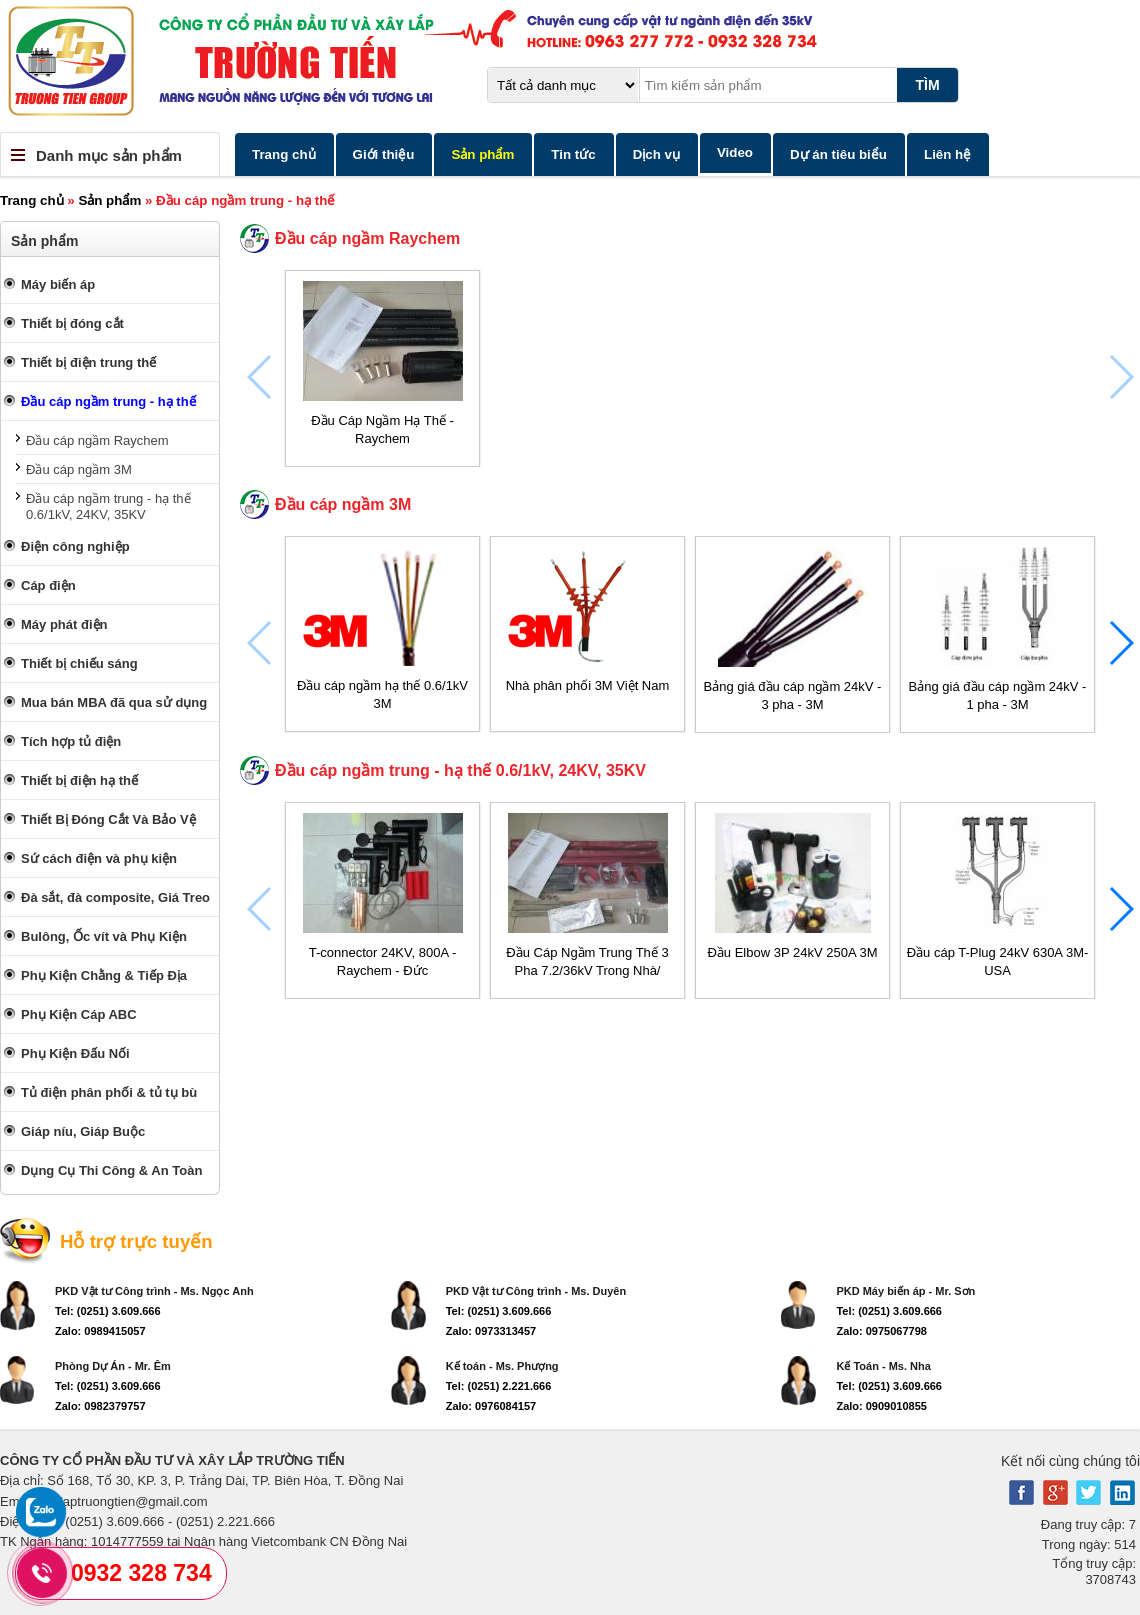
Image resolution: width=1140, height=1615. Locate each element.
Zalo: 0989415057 (100, 1331)
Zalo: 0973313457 (491, 1331)
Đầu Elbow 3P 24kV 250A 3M (792, 952)
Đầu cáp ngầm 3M (79, 469)
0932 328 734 (141, 1573)
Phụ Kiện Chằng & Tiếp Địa (104, 975)
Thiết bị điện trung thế (88, 362)
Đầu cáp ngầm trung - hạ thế (108, 401)
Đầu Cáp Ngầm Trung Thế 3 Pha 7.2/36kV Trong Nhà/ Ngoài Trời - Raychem (587, 970)
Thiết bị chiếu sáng (79, 663)
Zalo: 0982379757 (100, 1406)
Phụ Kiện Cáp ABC (79, 1014)
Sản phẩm (482, 154)
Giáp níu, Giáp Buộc (83, 1131)
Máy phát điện (64, 624)
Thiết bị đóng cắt (72, 323)
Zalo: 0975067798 (881, 1331)
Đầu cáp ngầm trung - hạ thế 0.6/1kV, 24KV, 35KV (108, 506)
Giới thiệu (384, 154)
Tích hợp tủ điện (71, 741)
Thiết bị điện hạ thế (79, 780)
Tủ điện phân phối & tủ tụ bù (109, 1092)
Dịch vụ (656, 154)
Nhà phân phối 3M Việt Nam (588, 685)
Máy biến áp (58, 284)
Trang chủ (284, 154)
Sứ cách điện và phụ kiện (99, 858)
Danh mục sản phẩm (109, 155)
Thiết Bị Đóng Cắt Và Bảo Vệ (108, 819)
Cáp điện (48, 585)
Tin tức (573, 154)
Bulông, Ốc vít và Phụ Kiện (104, 936)
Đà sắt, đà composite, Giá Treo (115, 897)
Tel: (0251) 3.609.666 (108, 1311)
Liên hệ (947, 154)
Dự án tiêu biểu (838, 154)
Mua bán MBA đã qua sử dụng (114, 702)
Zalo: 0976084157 (491, 1406)
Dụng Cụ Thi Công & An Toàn (111, 1170)
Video (735, 152)
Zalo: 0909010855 (881, 1406)
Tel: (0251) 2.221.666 (499, 1386)
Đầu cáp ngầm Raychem (97, 440)
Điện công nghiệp (75, 546)
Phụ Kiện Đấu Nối (75, 1053)
